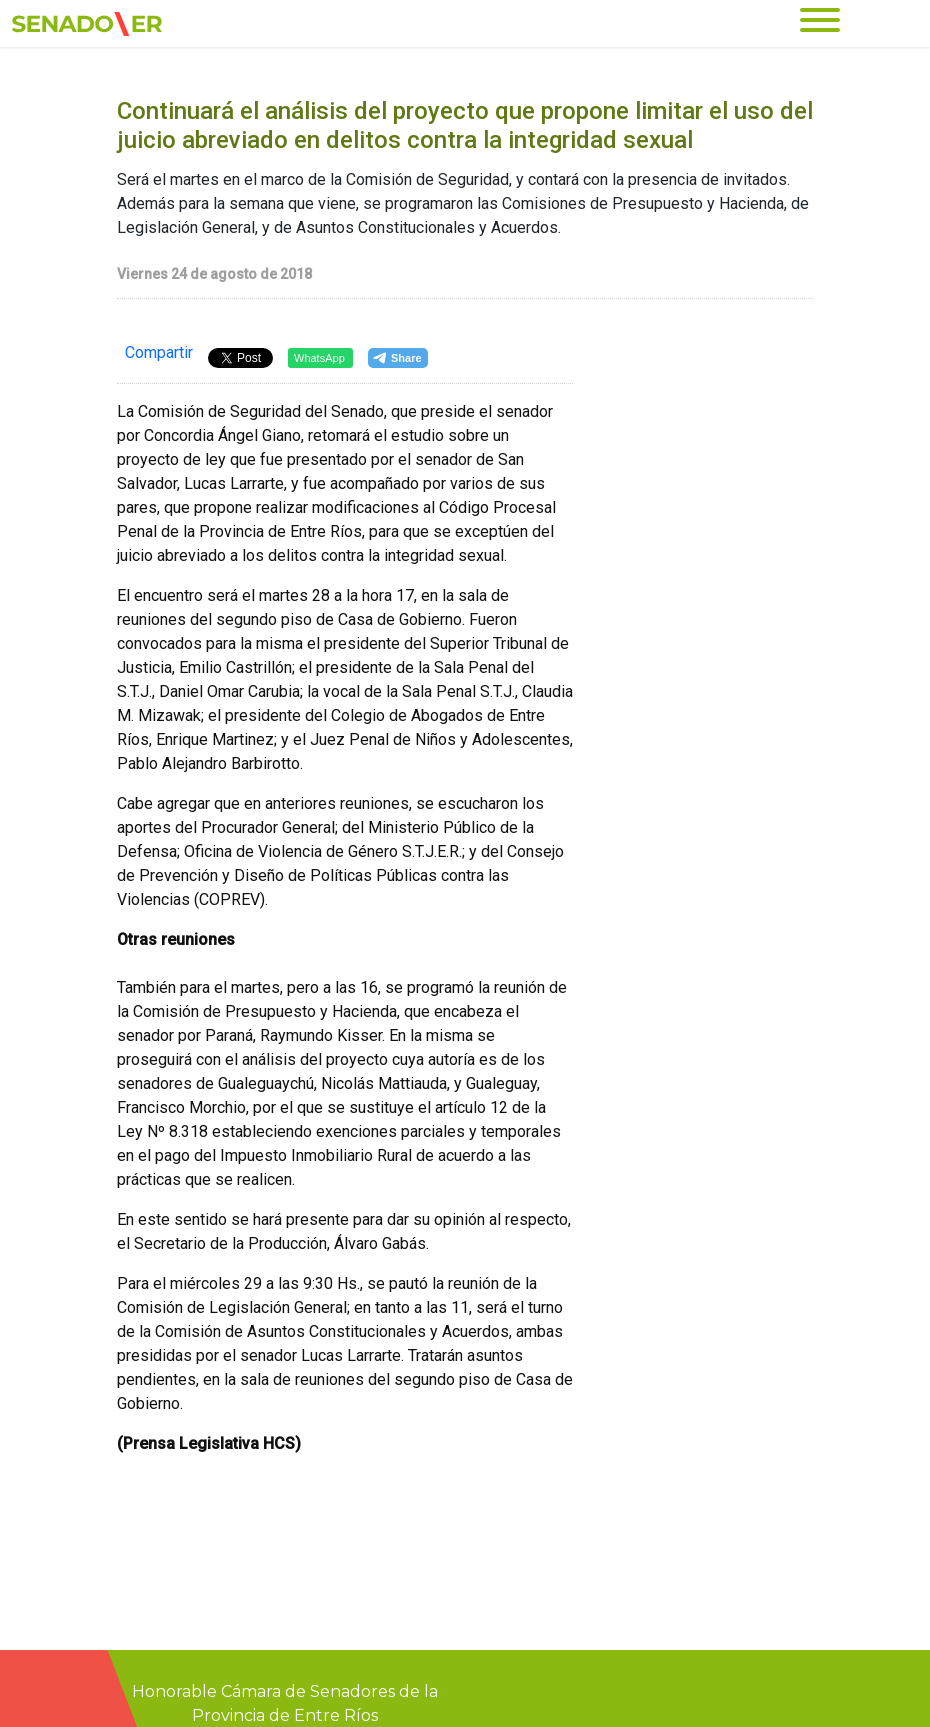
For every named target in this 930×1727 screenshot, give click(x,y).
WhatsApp (319, 358)
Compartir (159, 352)
